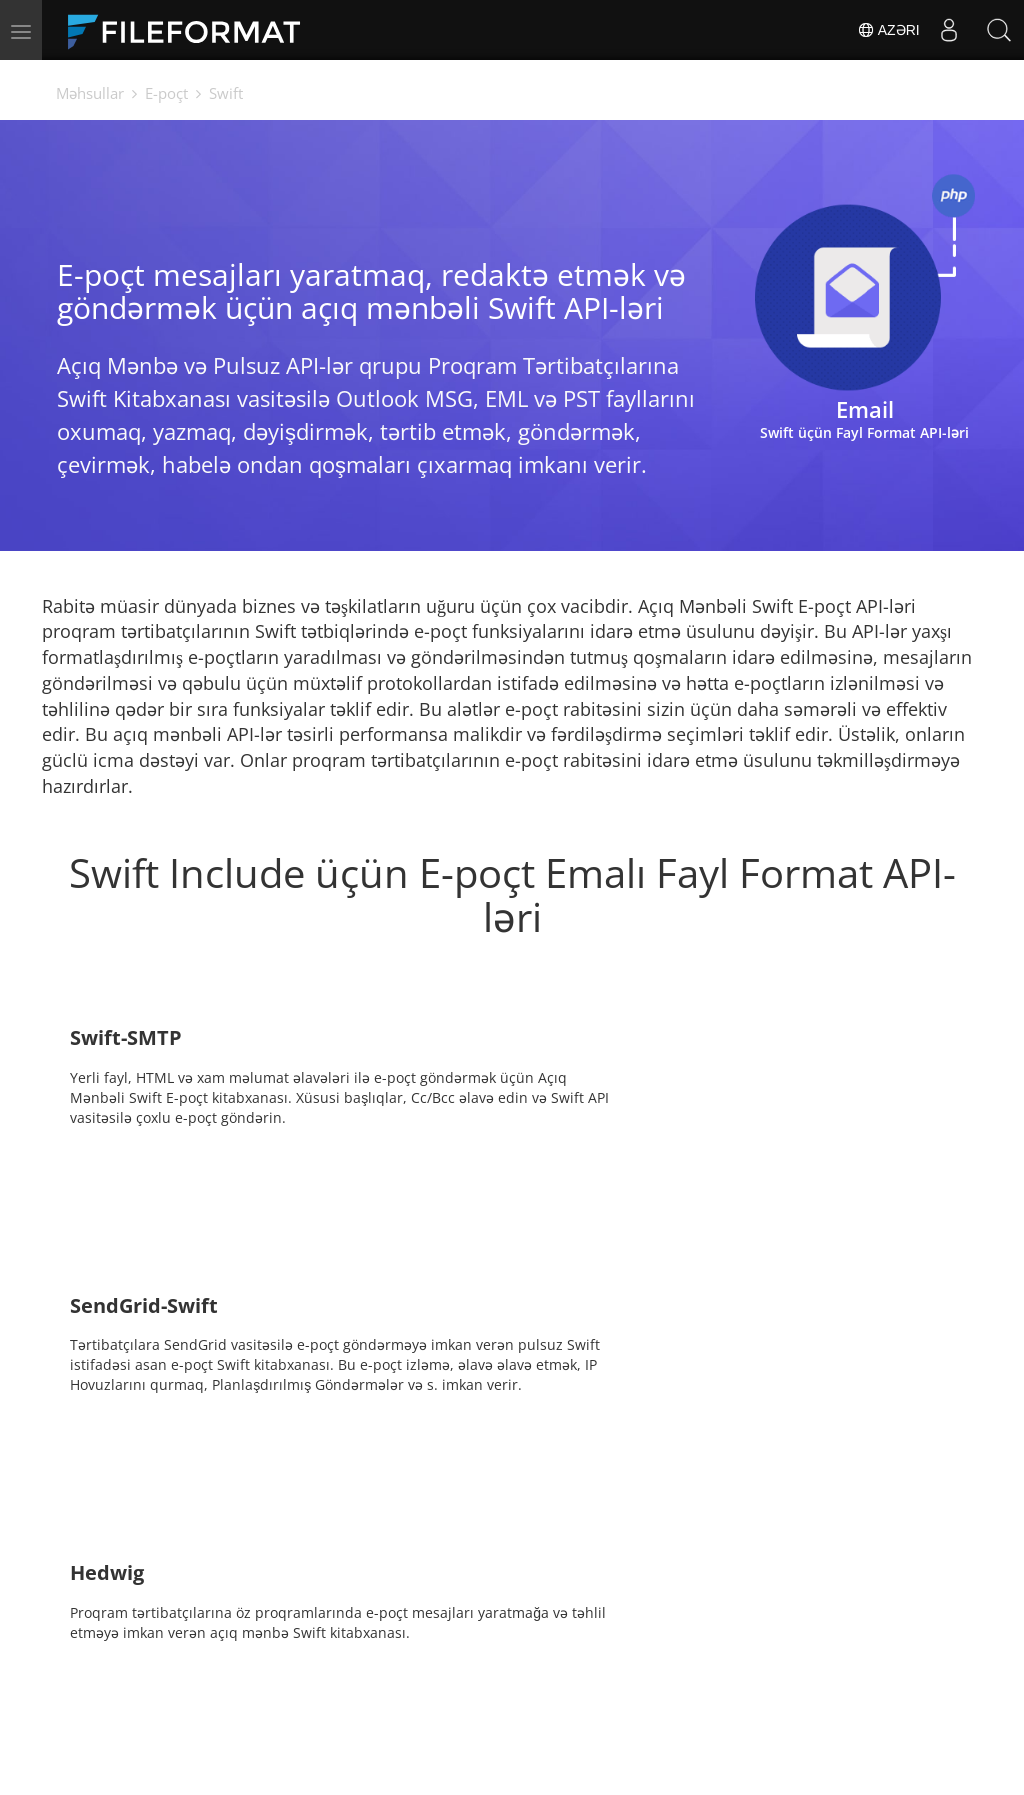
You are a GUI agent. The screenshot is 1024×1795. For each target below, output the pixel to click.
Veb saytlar (564, 1696)
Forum (725, 1666)
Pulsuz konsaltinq (234, 1696)
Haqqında (737, 1696)
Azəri (887, 30)
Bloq (366, 1696)
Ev (181, 1666)
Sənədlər (381, 1666)
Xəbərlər (555, 1666)
